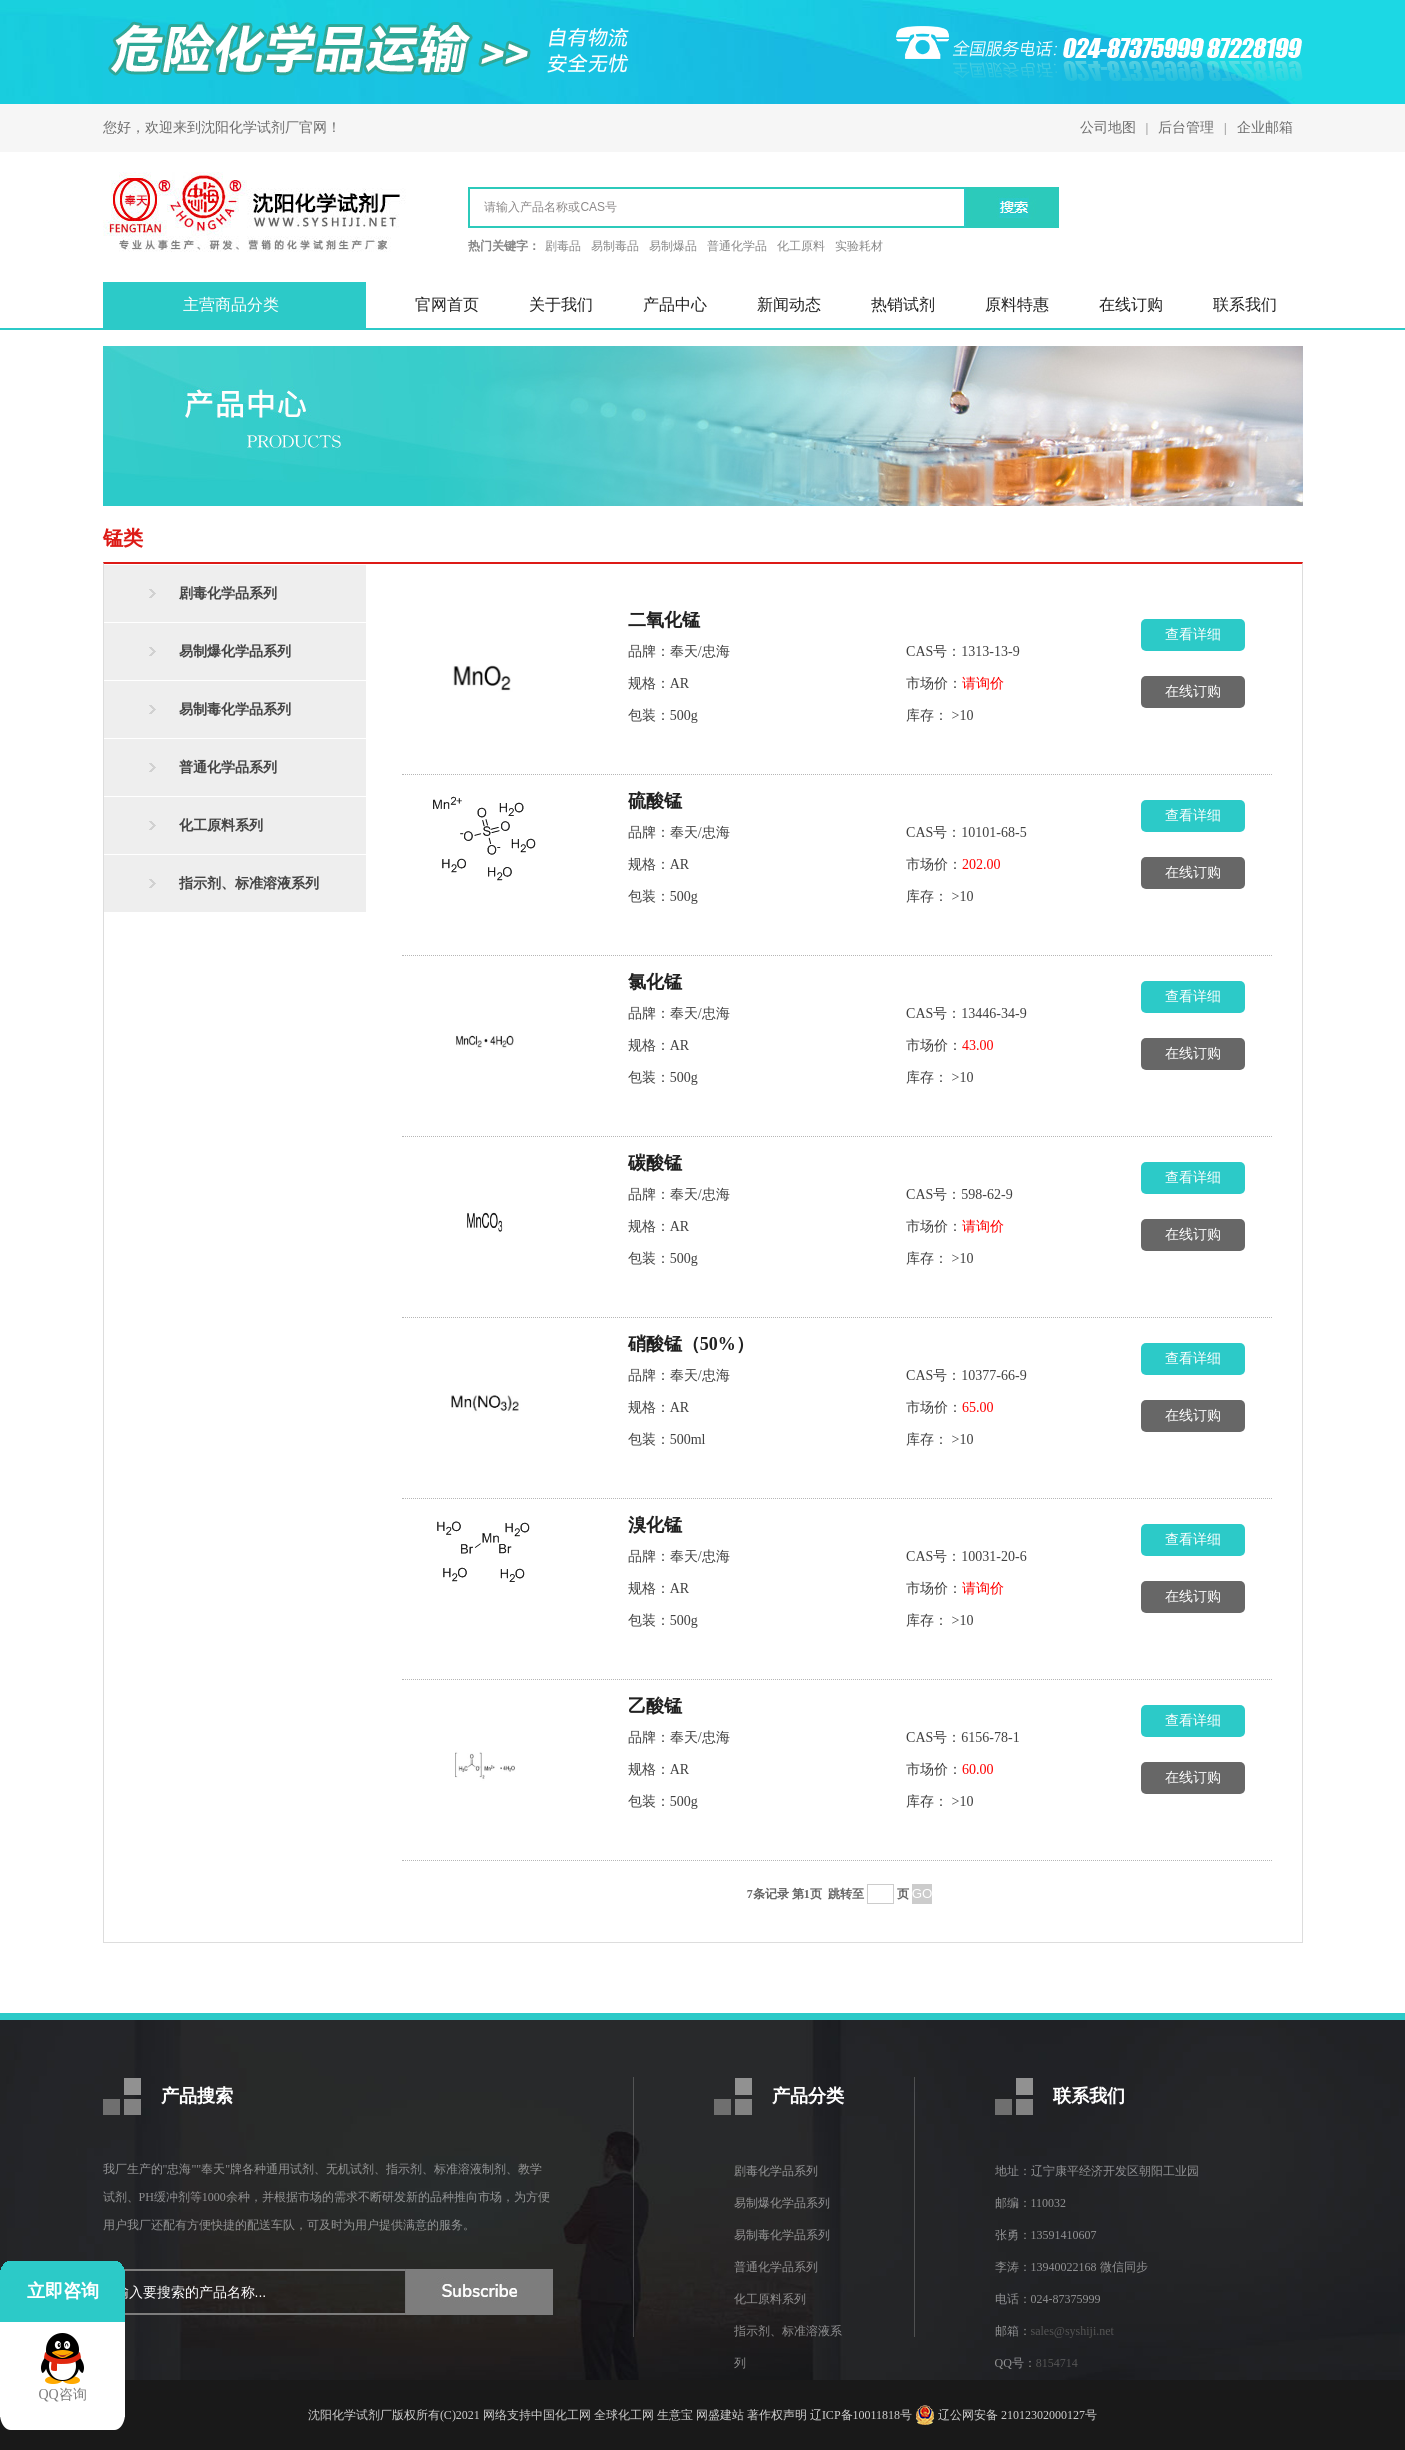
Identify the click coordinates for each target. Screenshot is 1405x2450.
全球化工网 (624, 2415)
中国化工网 (561, 2415)
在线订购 (1131, 304)
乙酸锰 (655, 1706)
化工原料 (801, 246)
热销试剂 (903, 304)
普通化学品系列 (228, 767)
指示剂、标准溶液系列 (249, 883)
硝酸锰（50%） (691, 1344)
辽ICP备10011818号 (861, 2415)
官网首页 (447, 304)
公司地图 (1108, 127)
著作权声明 (777, 2415)
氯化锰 (655, 982)
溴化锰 (655, 1525)
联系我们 (1245, 304)
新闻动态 (789, 304)
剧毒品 (563, 246)
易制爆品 (673, 246)
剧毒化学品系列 (228, 593)
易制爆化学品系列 (235, 651)
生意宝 (675, 2415)
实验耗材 (859, 246)
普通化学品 (737, 246)
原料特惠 (1017, 304)
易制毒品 (615, 246)
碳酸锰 (655, 1163)
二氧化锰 (664, 620)
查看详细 (1193, 634)
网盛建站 (720, 2415)
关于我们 (561, 304)
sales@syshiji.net (1072, 2331)
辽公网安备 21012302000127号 (1017, 2415)
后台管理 (1186, 127)
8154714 (1057, 2363)
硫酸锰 (655, 801)
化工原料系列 (221, 825)
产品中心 (675, 304)
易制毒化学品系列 (235, 709)
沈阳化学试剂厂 (250, 127)
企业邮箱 (1265, 127)
